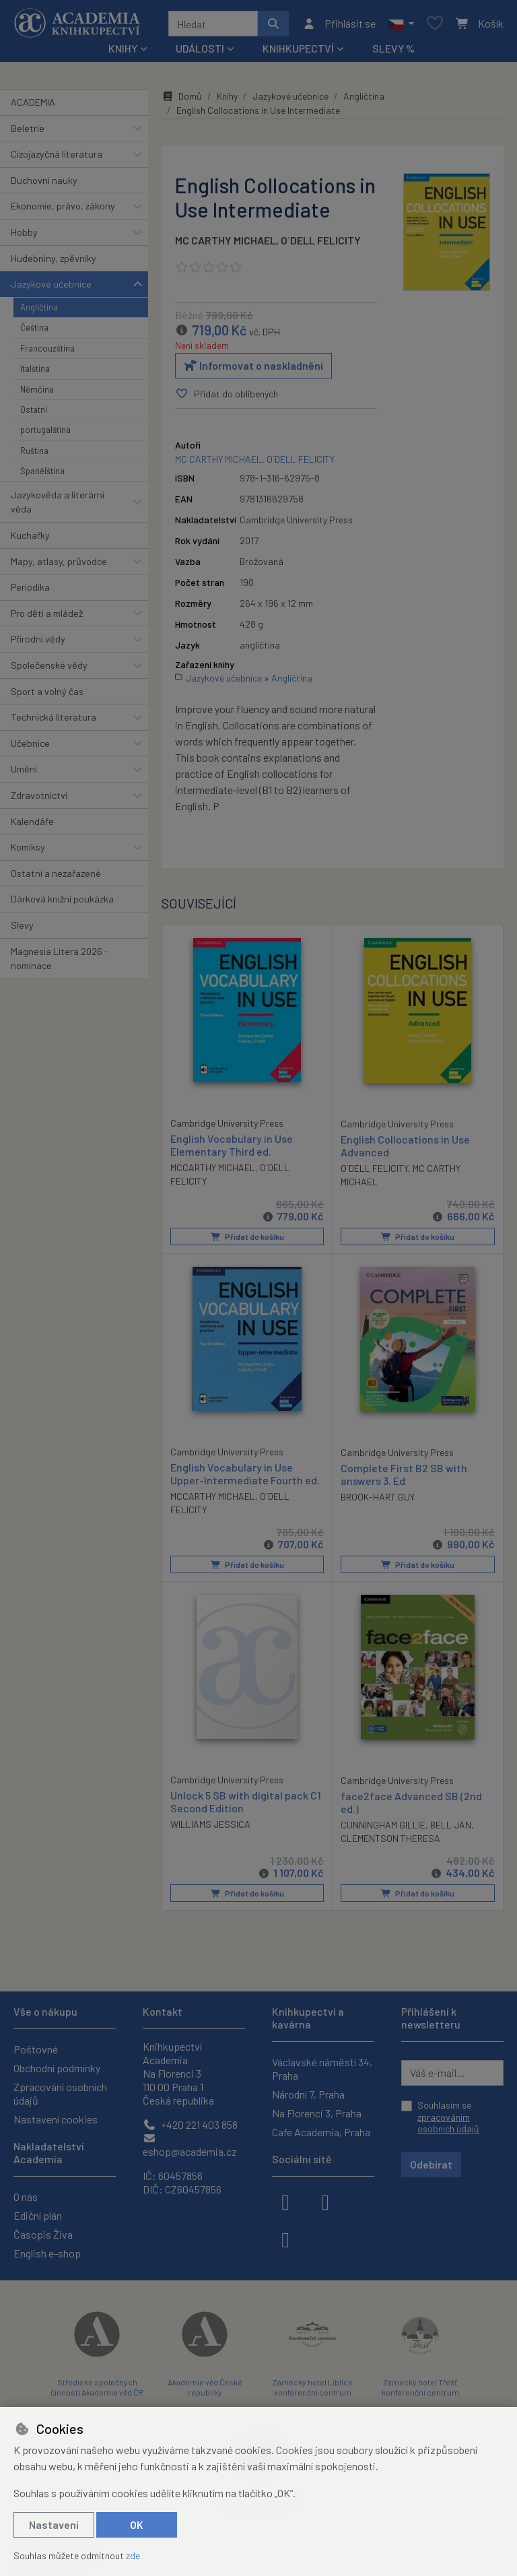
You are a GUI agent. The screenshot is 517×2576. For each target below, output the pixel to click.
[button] (401, 23)
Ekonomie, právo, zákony (63, 205)
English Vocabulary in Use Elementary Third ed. (231, 1144)
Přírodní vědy (38, 639)
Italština (35, 368)
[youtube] (285, 2238)
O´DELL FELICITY (321, 240)
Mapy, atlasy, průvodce (59, 561)
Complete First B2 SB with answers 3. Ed (404, 1473)
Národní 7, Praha (308, 2094)
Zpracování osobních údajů (60, 2093)
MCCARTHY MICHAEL (212, 1167)
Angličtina (39, 307)
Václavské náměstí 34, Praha (322, 2068)
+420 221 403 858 (190, 2124)
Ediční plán (37, 2215)
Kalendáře (32, 821)
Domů (182, 96)
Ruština (34, 450)
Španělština (42, 470)
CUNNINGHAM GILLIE (383, 1824)
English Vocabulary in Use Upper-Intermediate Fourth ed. (245, 1473)
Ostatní (33, 409)
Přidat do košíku (247, 1236)
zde (133, 2555)
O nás (25, 2196)
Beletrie (27, 128)
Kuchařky (30, 535)
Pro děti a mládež (47, 613)
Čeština (34, 327)
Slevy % (393, 48)
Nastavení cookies (55, 2119)
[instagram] (325, 2200)
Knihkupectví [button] (298, 48)
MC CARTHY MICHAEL (225, 240)
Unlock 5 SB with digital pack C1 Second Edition (245, 1801)
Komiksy (28, 847)
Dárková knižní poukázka (62, 898)
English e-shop (47, 2253)
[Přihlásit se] (339, 23)
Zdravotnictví (39, 795)
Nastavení (54, 2524)
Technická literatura (53, 717)
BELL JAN (450, 1824)
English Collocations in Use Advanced (405, 1145)
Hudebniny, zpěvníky (53, 258)
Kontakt (162, 2011)
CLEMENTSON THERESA (390, 1838)
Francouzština (47, 348)
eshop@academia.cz (190, 2145)
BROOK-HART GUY (378, 1496)
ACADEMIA (33, 102)
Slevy (22, 925)
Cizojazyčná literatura (56, 154)
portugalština (45, 429)
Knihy (227, 96)
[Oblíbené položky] (435, 23)
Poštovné (35, 2049)
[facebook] (285, 2200)
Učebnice (30, 743)
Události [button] (200, 48)
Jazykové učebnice (51, 284)
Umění (24, 768)
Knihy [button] (122, 48)
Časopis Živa (43, 2234)
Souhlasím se (448, 2116)
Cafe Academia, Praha (321, 2131)
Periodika (30, 587)
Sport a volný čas (47, 691)
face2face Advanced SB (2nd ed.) (411, 1801)
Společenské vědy (49, 665)
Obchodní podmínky (56, 2067)
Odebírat (431, 2164)
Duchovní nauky (44, 180)
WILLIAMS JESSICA (210, 1824)
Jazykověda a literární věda (57, 502)
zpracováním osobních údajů (448, 2123)
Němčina (37, 389)
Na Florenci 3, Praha (316, 2113)
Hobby (24, 232)
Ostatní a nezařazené (56, 873)
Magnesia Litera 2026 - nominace (59, 959)
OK (136, 2524)
